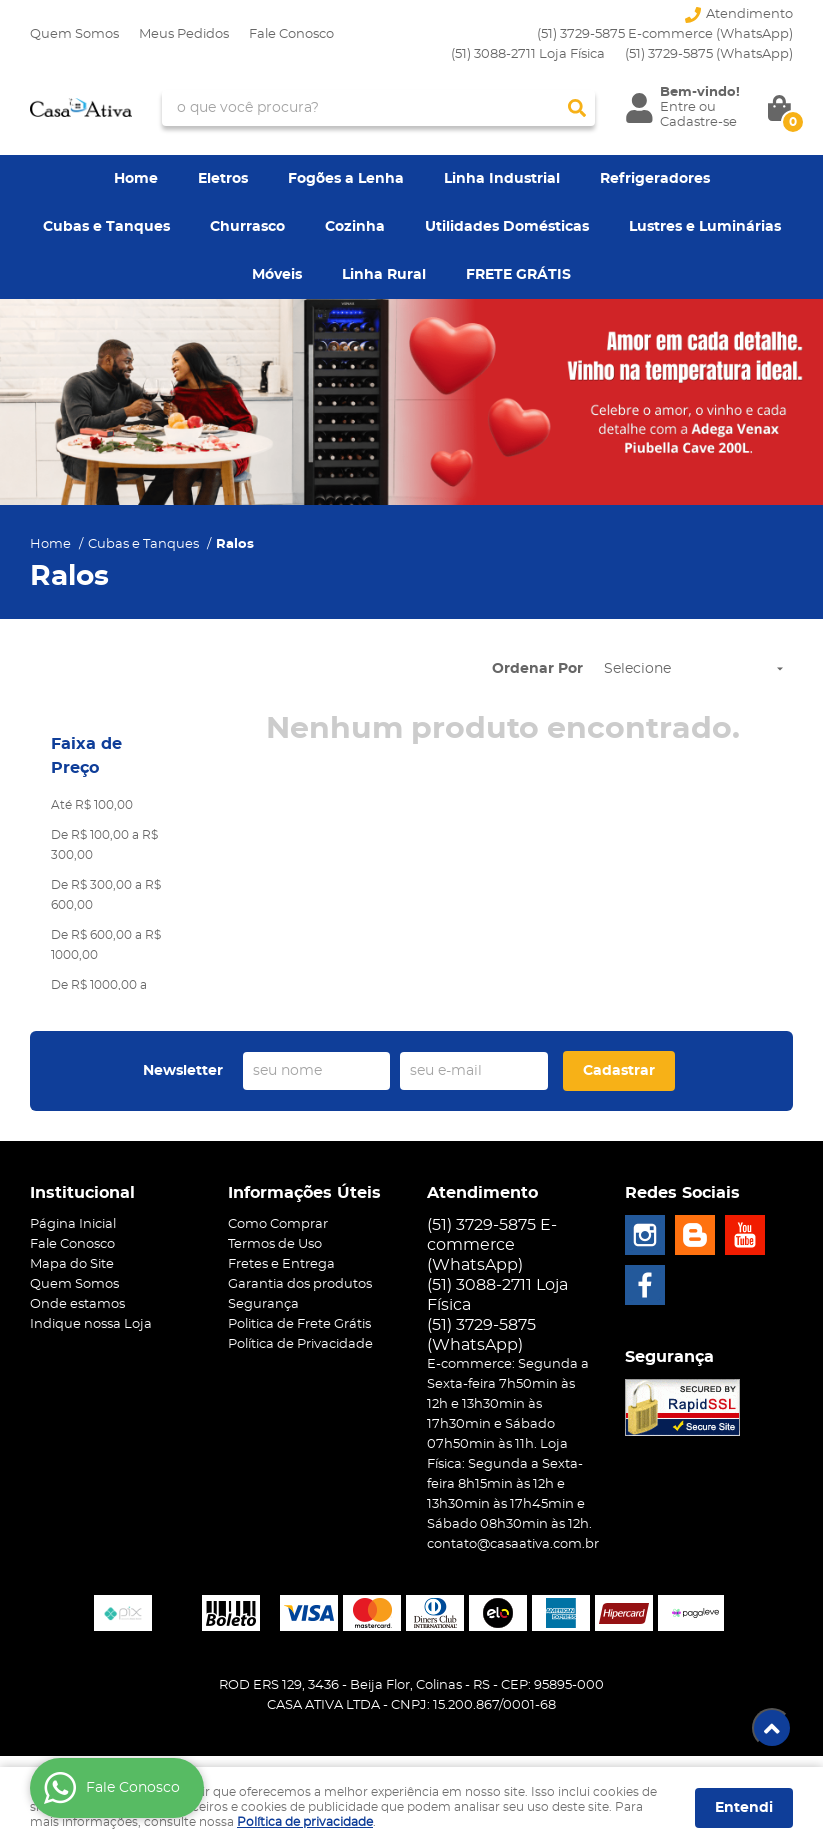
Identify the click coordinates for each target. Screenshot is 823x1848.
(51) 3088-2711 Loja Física (528, 54)
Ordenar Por (537, 669)
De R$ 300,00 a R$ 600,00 (106, 895)
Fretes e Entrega (281, 1264)
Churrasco (247, 227)
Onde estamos (77, 1304)
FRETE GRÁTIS (518, 275)
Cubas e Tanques (106, 227)
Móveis (277, 275)
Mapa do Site (72, 1264)
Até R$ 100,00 (92, 805)
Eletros (223, 179)
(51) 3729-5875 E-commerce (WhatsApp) (665, 34)
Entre (678, 107)
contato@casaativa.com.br (513, 1544)
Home (136, 179)
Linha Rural (384, 275)
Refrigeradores (655, 179)
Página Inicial (73, 1224)
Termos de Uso (275, 1244)
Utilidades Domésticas (507, 227)
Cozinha (355, 227)
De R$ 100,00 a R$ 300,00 (104, 845)
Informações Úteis (304, 1193)
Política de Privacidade (300, 1344)
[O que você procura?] (577, 108)
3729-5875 (709, 54)
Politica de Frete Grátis (299, 1324)
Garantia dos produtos (300, 1284)
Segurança (263, 1304)
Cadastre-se (698, 122)
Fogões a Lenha (346, 179)
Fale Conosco (291, 34)
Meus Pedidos (184, 34)
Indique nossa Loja (91, 1324)
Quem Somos (74, 34)
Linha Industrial (502, 179)
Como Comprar (278, 1224)
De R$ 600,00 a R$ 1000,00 (106, 945)
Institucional (82, 1193)
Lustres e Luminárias (705, 227)
